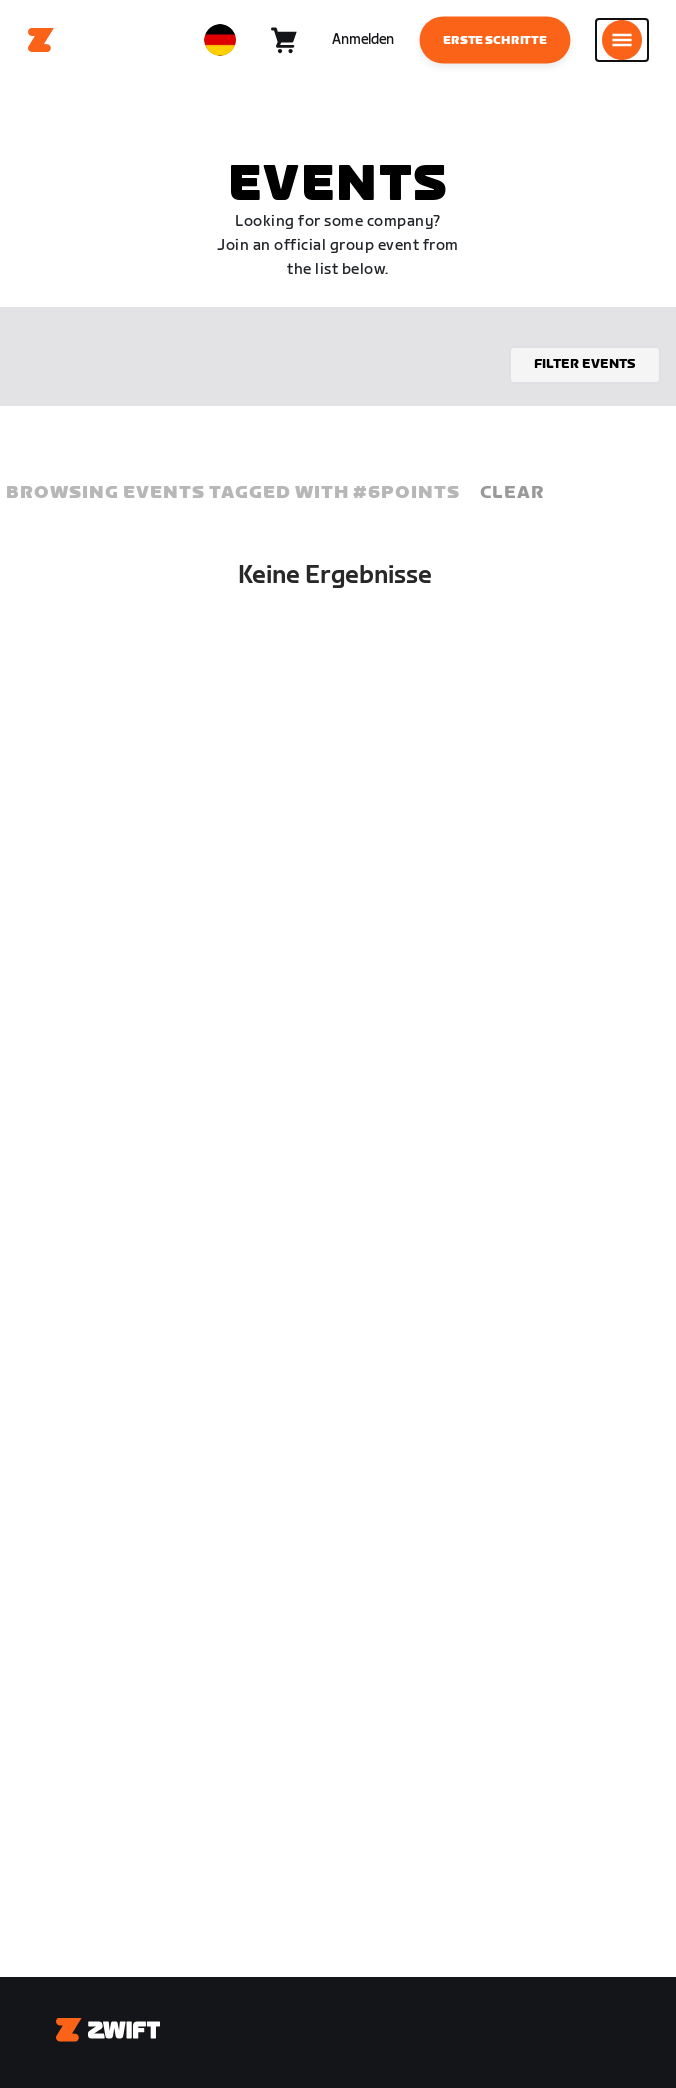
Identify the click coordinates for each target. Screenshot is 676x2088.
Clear (512, 492)
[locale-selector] (220, 40)
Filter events (585, 364)
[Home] (41, 40)
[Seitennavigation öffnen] (622, 40)
